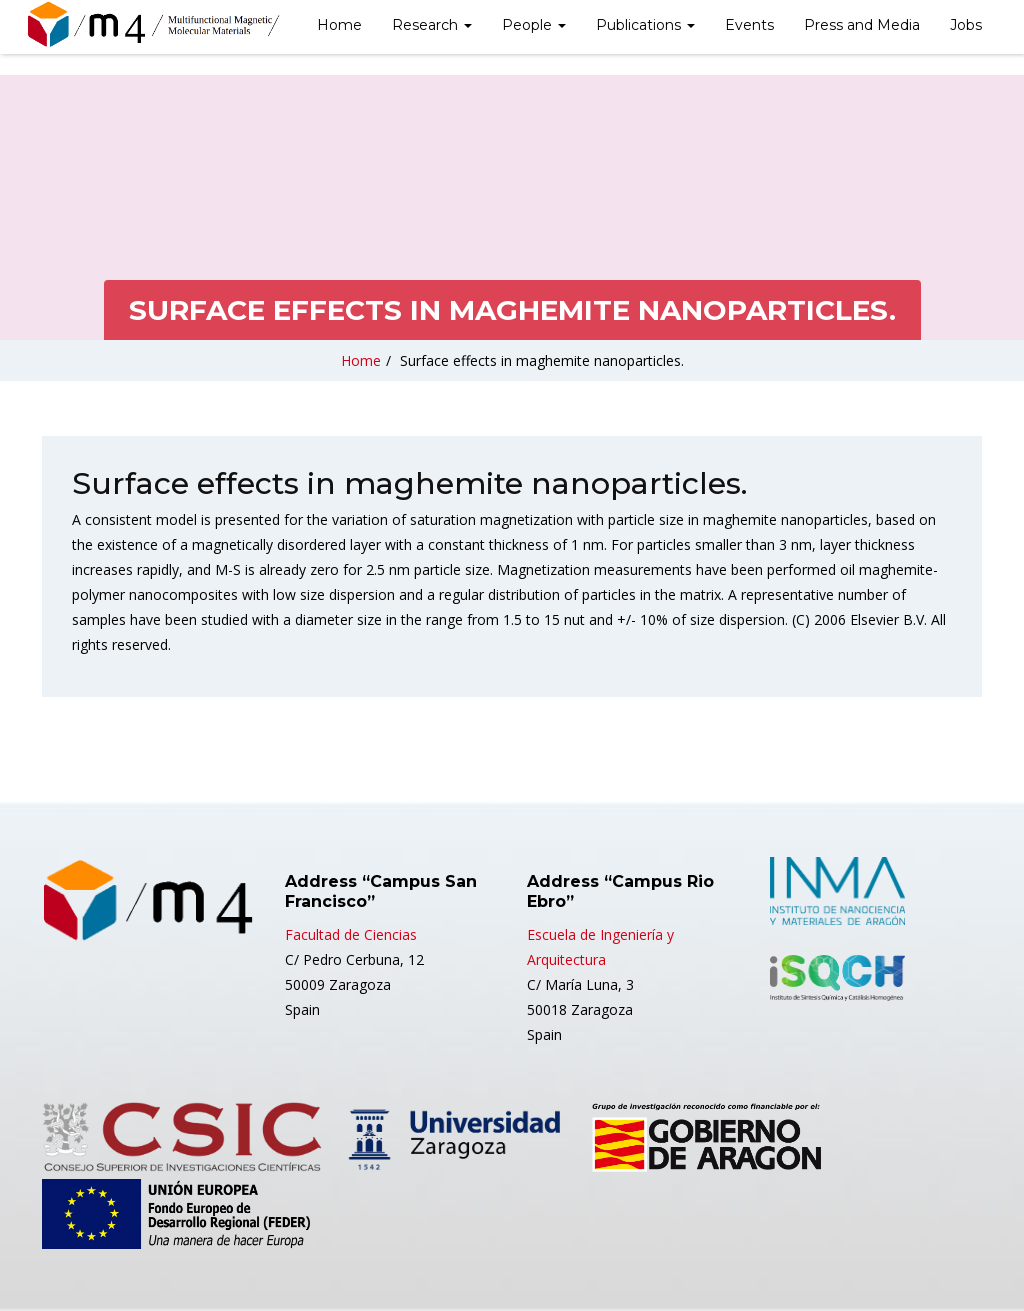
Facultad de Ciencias (351, 934)
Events (749, 25)
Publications (645, 25)
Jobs (966, 25)
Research (432, 25)
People (534, 25)
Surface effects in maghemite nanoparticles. (542, 360)
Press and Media (862, 25)
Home (339, 25)
